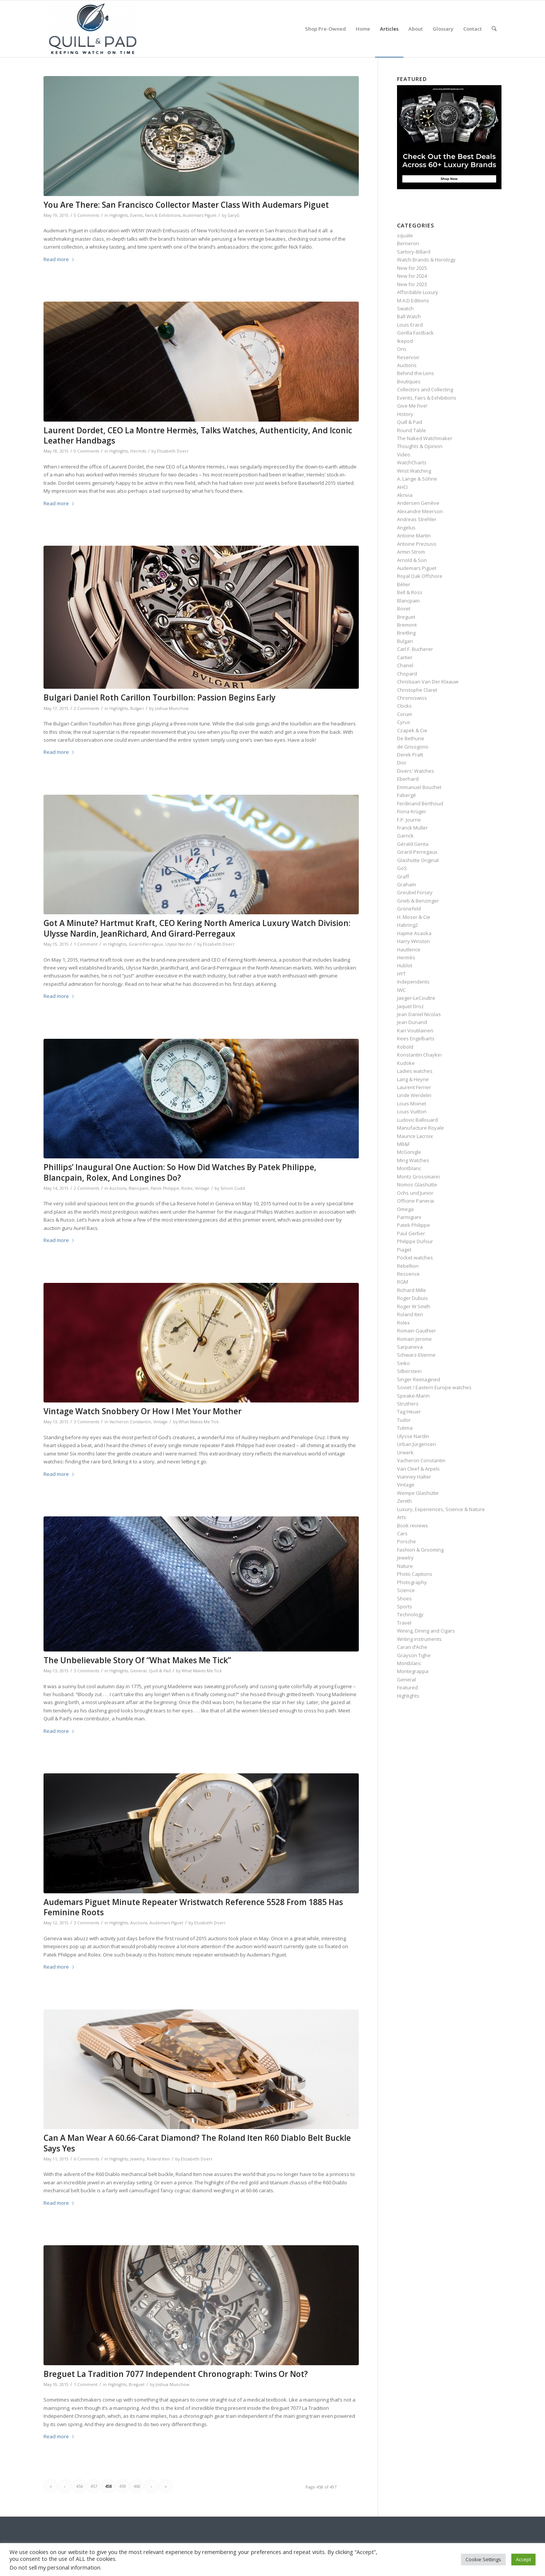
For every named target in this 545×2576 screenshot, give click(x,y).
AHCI (402, 487)
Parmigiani (409, 1217)
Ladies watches (415, 1071)
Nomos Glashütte (417, 1184)
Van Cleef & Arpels (418, 1468)
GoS (402, 868)
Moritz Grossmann (418, 1176)
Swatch (405, 308)
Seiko (403, 1363)
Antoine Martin (414, 535)
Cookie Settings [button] (483, 2559)
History (405, 414)
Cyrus (403, 722)
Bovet (403, 608)
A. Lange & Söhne (417, 478)
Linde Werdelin (414, 1095)
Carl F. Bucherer (415, 649)
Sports (404, 1606)
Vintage (202, 1188)
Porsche (406, 1541)
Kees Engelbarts (415, 1038)
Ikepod (405, 341)
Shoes (404, 1598)
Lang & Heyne (413, 1079)
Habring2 (407, 924)
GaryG (233, 215)
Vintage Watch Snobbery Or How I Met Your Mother (142, 1411)
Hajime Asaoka (414, 933)
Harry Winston (413, 941)
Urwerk (405, 1452)
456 (79, 2486)
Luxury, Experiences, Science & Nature (441, 1509)
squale (405, 235)
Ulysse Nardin (178, 944)
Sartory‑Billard (413, 251)
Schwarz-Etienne (416, 1354)
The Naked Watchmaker (424, 438)
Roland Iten (158, 2159)
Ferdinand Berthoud (420, 803)
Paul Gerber (411, 1233)
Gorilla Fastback (415, 332)
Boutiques (408, 381)
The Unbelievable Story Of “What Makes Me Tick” (137, 1660)
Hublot (404, 965)
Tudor (404, 1419)
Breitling (406, 632)
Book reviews (412, 1525)
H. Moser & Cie (413, 917)
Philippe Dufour (415, 1241)
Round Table (411, 430)
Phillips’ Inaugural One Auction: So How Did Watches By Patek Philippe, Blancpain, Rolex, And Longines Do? (180, 1172)
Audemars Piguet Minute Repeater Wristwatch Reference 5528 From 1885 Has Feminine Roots (193, 1907)
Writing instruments (419, 1639)
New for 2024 (412, 275)
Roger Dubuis (412, 1298)
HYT (401, 973)
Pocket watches (415, 1257)
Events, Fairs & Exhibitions (155, 215)
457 (93, 2486)
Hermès (138, 451)
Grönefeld (409, 908)
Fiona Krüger (411, 811)
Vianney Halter (414, 1476)
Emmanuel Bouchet (419, 787)
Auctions (117, 1188)
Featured (407, 1687)
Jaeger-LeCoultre (416, 998)
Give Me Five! (412, 405)
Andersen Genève (418, 503)
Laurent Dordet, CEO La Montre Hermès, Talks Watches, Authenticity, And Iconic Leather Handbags (198, 435)
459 (122, 2486)
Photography (412, 1582)
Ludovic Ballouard (417, 1119)
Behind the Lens (415, 373)
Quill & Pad (160, 1670)
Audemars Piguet (199, 215)
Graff (403, 876)
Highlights (118, 215)
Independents (413, 981)
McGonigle (409, 1152)
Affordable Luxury (417, 292)
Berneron (408, 243)
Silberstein (409, 1371)
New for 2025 (412, 268)
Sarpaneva (410, 1346)
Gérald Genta (412, 844)
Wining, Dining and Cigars (426, 1630)
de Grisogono (412, 746)
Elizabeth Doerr (173, 451)
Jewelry (137, 2159)
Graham (406, 884)
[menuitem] (325, 28)
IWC (401, 990)
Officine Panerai (415, 1200)
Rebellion (408, 1265)
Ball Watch (409, 316)
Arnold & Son (412, 560)
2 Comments (86, 708)
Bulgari (137, 708)
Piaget (404, 1249)
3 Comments (86, 1421)
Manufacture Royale (420, 1127)
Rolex (187, 1188)
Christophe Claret (417, 689)
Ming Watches (413, 1160)
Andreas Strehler (416, 519)
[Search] (494, 28)
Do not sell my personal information (54, 2567)
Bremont (407, 624)
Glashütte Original (418, 860)
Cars (402, 1533)
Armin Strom (411, 551)
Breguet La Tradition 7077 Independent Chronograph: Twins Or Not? (176, 2374)
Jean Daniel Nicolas (419, 1014)
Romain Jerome (414, 1338)
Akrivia (405, 495)
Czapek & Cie (412, 730)
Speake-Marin (413, 1395)
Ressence (408, 1273)
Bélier (403, 584)
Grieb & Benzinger (418, 900)
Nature (405, 1566)
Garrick (405, 835)
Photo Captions (414, 1574)
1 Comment (86, 944)
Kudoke (406, 1063)
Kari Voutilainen (415, 1030)
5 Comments (86, 215)
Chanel (405, 665)
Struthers (408, 1403)
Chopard (407, 673)
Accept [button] (523, 2559)
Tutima (405, 1427)
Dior (401, 762)
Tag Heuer (409, 1411)
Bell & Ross (409, 592)
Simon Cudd (232, 1188)
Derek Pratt (410, 754)
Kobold (405, 1046)
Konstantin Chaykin (419, 1054)
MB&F (403, 1144)
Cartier (405, 657)
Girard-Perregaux (146, 944)
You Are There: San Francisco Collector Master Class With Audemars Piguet (186, 204)
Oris (401, 349)
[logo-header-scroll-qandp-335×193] (93, 28)
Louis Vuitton (412, 1111)
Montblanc (409, 1168)
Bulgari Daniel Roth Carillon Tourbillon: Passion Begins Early (160, 697)
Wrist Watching (414, 470)
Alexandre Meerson (420, 511)
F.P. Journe (409, 819)
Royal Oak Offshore (419, 576)
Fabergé (406, 795)
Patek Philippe (165, 1188)
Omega (405, 1209)
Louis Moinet (411, 1103)
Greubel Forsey (415, 892)
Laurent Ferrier (414, 1087)
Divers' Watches (415, 770)
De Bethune (410, 738)
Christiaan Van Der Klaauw (427, 681)
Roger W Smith (413, 1306)
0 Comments (86, 451)
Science (406, 1590)
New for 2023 (412, 284)
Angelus (406, 527)
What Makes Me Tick (199, 1421)
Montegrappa (412, 1671)
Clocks (404, 705)
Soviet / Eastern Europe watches (434, 1387)
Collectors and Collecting (425, 389)
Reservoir (408, 357)
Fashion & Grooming (420, 1549)
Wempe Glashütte (418, 1493)
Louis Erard (410, 324)
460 (137, 2486)
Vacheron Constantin (130, 1421)
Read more (59, 259)
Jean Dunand (412, 1022)
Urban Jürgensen (416, 1444)
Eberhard (408, 778)
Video (403, 454)
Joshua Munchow (171, 708)
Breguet (137, 2384)
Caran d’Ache (412, 1647)
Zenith (404, 1500)
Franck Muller (412, 827)
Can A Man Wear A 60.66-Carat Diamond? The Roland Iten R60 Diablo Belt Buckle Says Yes (197, 2142)
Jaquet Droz (410, 1006)
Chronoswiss (412, 697)
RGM (402, 1281)
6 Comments (86, 2159)
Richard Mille (411, 1290)
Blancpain (138, 1188)
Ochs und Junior (415, 1192)
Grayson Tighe (414, 1655)
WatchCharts (412, 462)
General (138, 1670)
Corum (404, 714)
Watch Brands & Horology (426, 259)
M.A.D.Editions (413, 300)
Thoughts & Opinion (419, 446)
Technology (410, 1614)
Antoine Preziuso (416, 543)
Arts (401, 1517)
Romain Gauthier (416, 1330)
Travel (404, 1622)
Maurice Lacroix (415, 1136)
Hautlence (408, 949)
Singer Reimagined (418, 1379)
